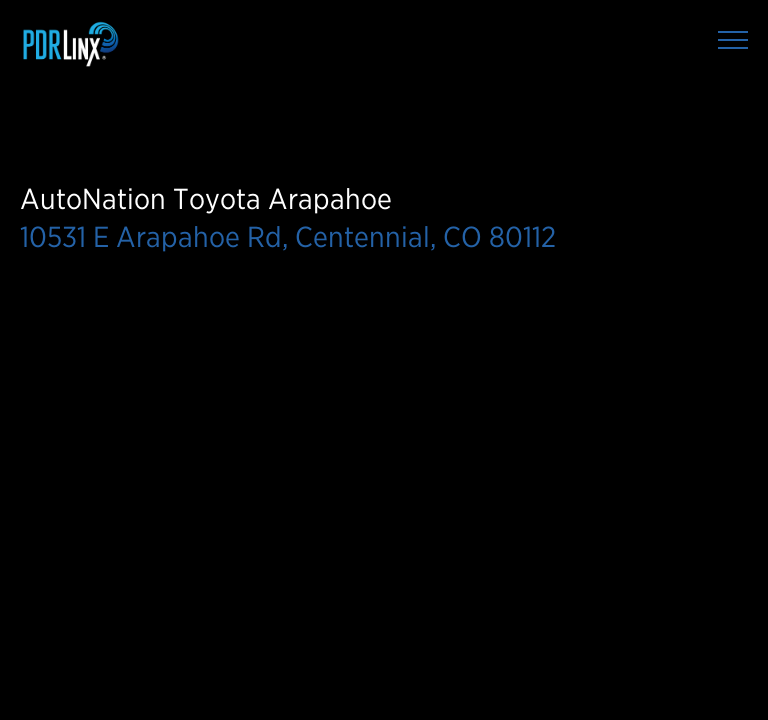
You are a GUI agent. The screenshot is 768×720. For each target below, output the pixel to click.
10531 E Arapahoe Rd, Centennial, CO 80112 (288, 236)
